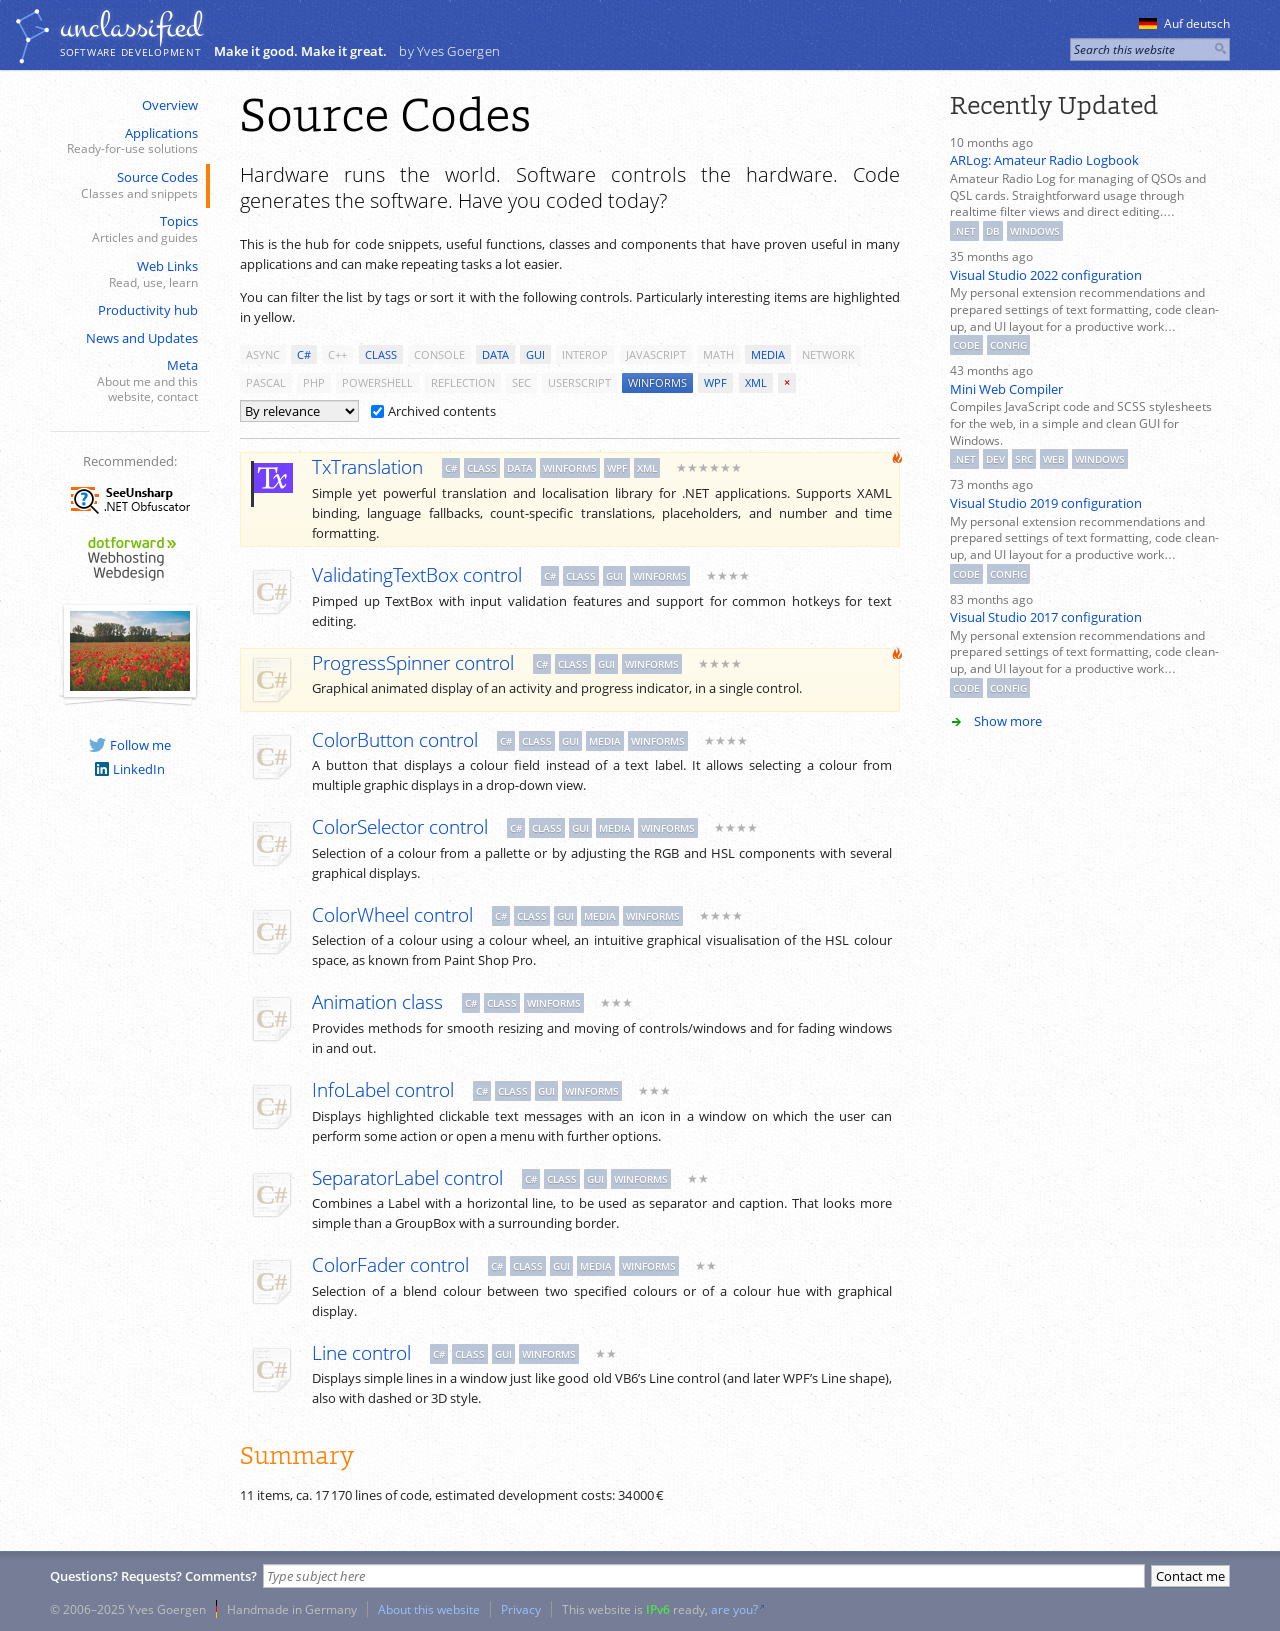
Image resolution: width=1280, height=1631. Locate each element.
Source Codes (128, 185)
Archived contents (433, 411)
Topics (128, 229)
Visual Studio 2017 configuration (1046, 617)
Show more (1008, 721)
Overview (170, 105)
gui (535, 354)
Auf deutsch (1184, 23)
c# (304, 354)
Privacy (521, 1609)
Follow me (130, 745)
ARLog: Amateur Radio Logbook (1044, 160)
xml (756, 382)
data (495, 354)
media (768, 354)
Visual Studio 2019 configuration (1046, 503)
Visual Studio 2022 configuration (1046, 275)
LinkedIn (130, 769)
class (381, 354)
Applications (128, 141)
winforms (657, 382)
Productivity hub (148, 310)
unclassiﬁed (131, 27)
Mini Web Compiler (1006, 389)
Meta (128, 381)
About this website (429, 1609)
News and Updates (142, 338)
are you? (734, 1609)
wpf (715, 382)
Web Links (128, 274)
